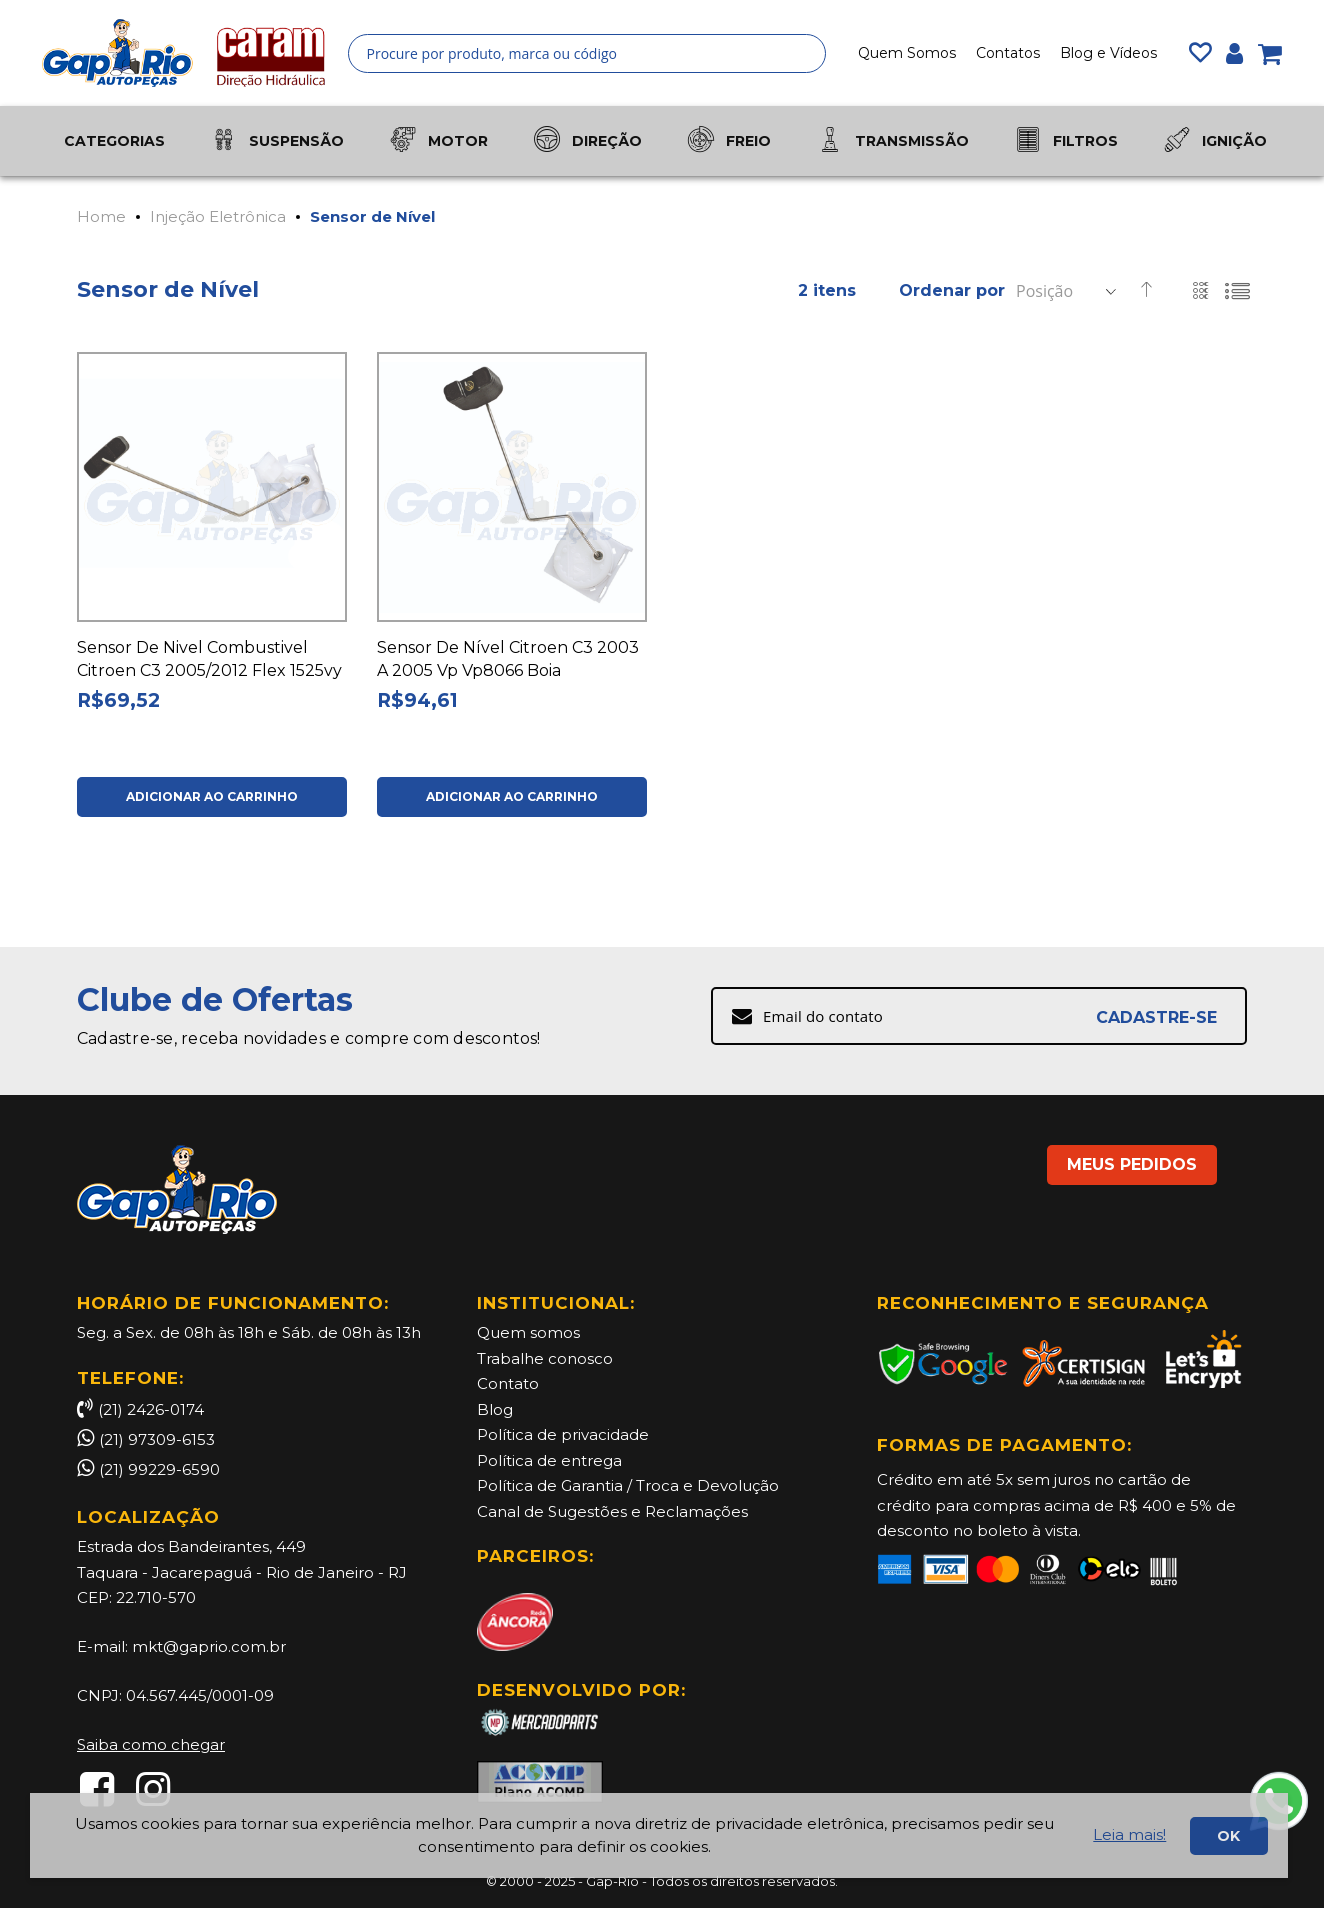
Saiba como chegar (151, 1744)
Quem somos (528, 1332)
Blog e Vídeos (1108, 53)
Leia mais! (1129, 1834)
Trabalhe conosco (545, 1358)
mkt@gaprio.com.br (209, 1646)
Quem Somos (907, 53)
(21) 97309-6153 (157, 1439)
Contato (508, 1383)
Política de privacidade (563, 1434)
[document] (659, 1835)
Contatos (1008, 53)
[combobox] (587, 53)
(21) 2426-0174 (140, 1409)
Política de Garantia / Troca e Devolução (628, 1485)
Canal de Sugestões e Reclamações (612, 1511)
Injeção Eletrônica (218, 216)
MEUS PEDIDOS (1132, 1164)
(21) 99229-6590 (159, 1469)
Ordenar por (952, 290)
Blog (495, 1409)
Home (101, 216)
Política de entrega (549, 1460)
